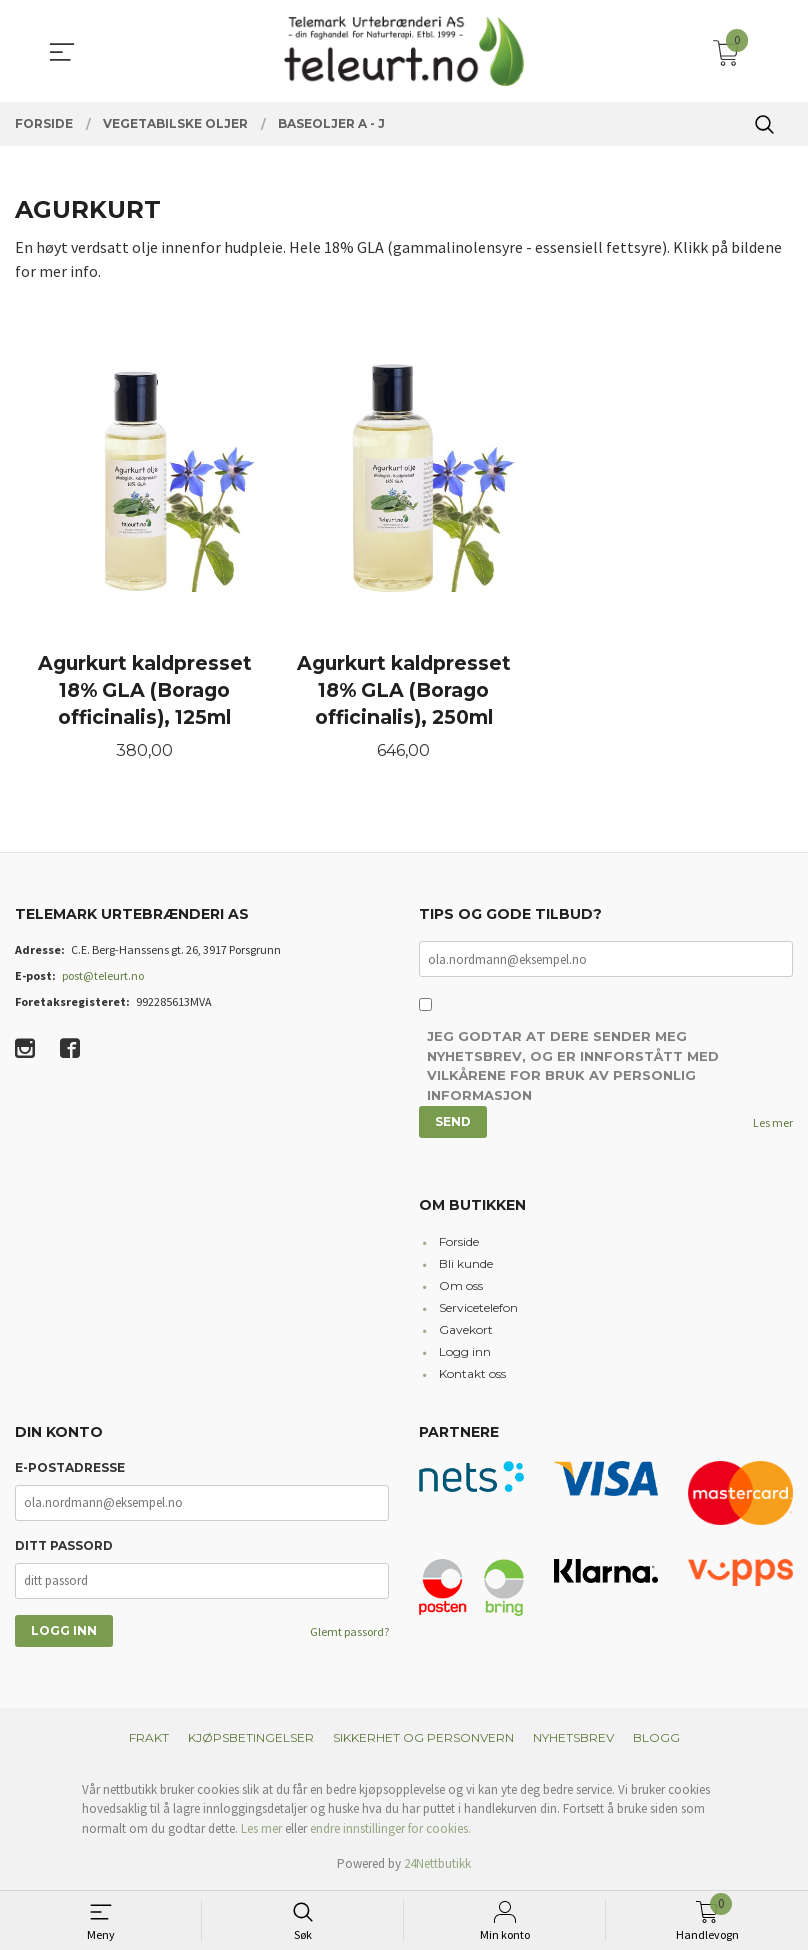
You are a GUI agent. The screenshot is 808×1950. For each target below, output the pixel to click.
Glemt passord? (349, 1631)
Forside (459, 1241)
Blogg (656, 1737)
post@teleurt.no (103, 975)
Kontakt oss (472, 1373)
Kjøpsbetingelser (251, 1737)
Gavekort (466, 1329)
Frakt (149, 1737)
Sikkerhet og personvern (423, 1737)
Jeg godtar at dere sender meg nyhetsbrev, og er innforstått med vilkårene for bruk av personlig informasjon (573, 1065)
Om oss (461, 1285)
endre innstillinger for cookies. (390, 1828)
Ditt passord (64, 1545)
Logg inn (465, 1351)
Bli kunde (466, 1263)
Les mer (773, 1122)
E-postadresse (70, 1467)
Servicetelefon (478, 1307)
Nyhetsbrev (573, 1737)
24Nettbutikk (437, 1863)
